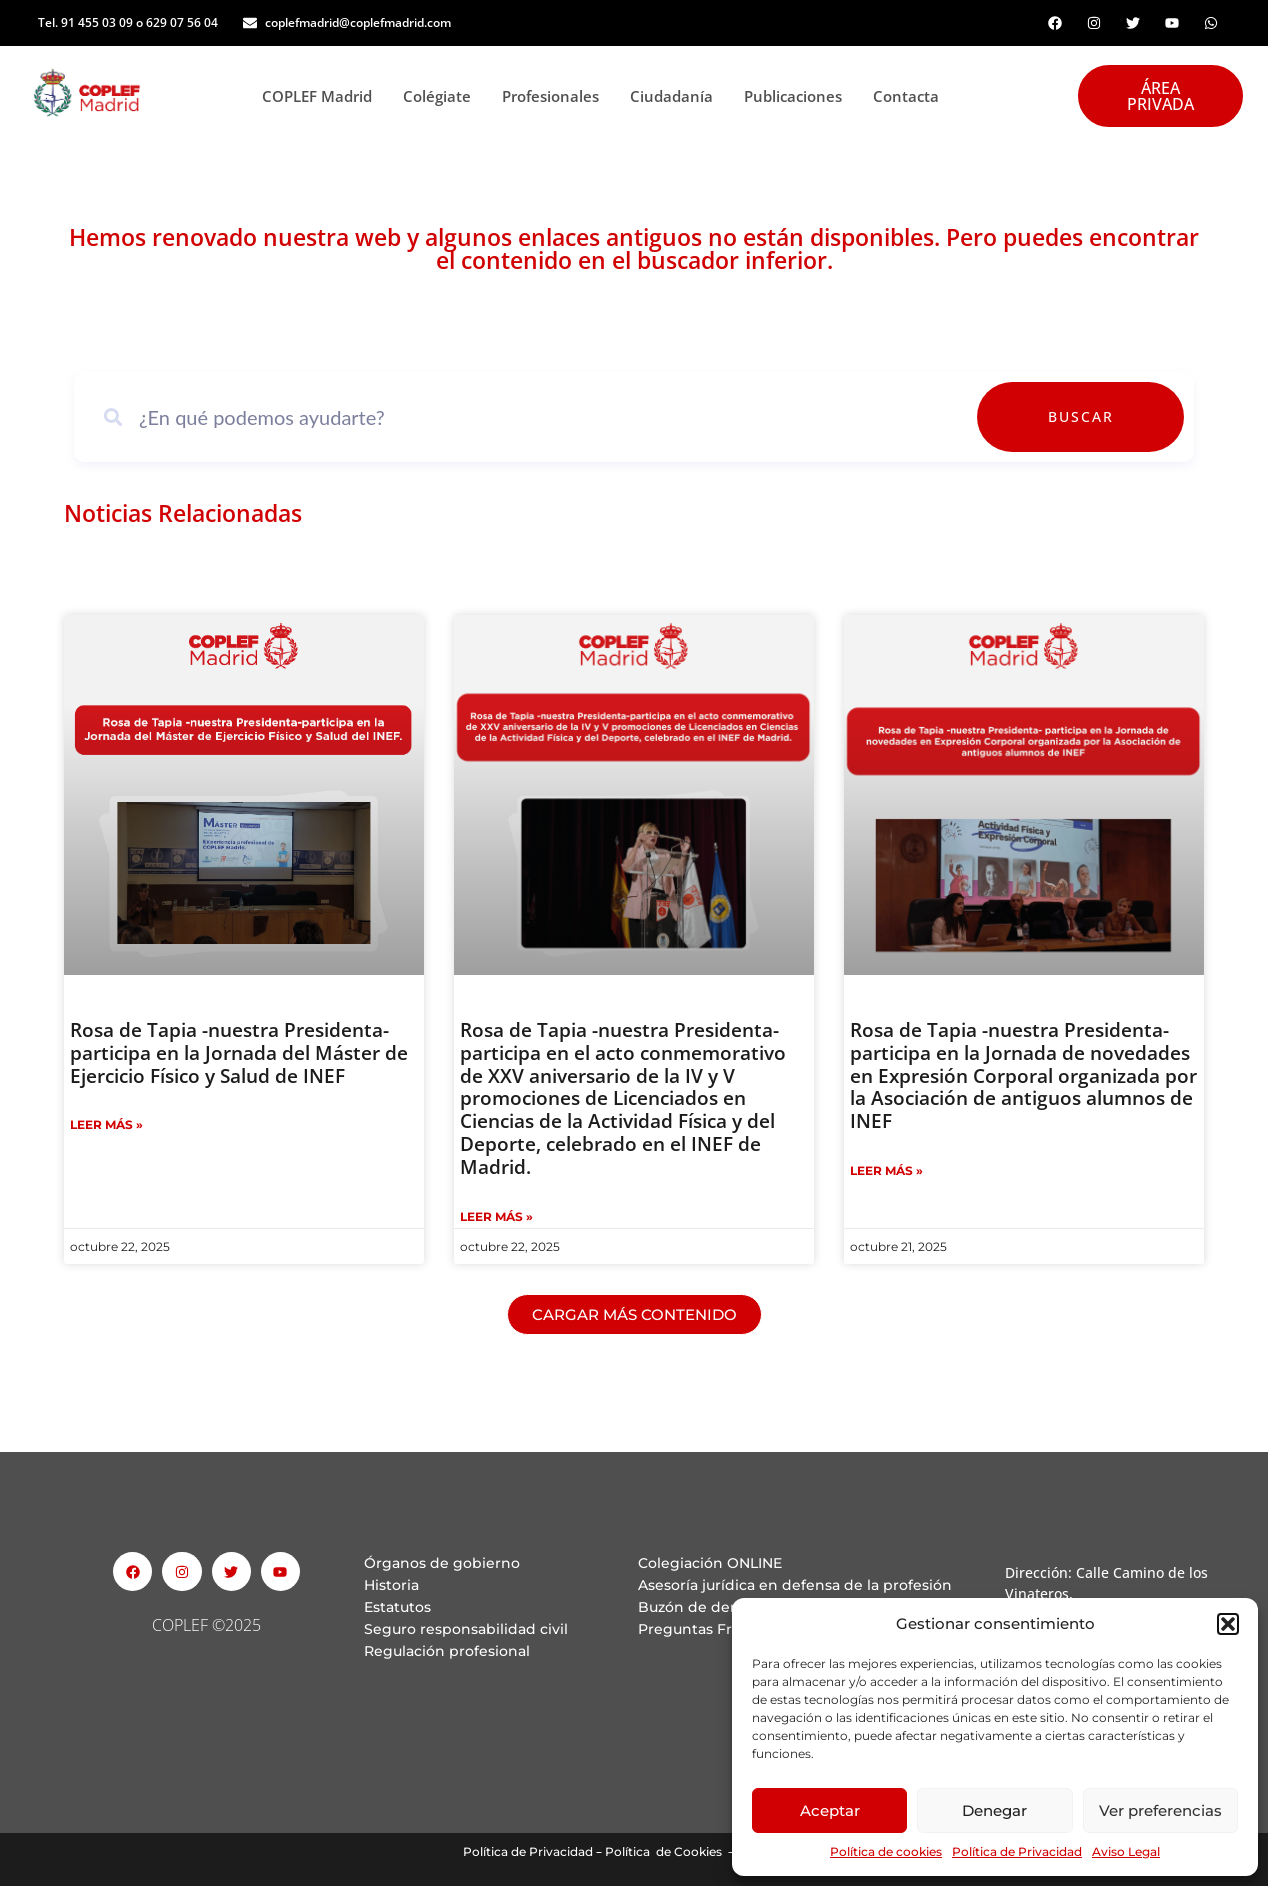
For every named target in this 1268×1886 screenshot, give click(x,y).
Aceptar (830, 1810)
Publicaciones (798, 96)
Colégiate (442, 96)
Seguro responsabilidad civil (466, 1629)
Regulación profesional (447, 1651)
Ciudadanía (677, 96)
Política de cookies (886, 1851)
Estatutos (397, 1607)
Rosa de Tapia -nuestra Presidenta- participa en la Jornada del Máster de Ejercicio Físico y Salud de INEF (239, 1053)
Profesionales (556, 96)
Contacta (906, 96)
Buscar (1126, 416)
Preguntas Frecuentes (718, 1629)
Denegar (994, 1810)
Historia (391, 1585)
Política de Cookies (663, 1851)
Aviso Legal (1126, 1851)
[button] (1228, 1624)
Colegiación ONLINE (710, 1563)
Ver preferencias (1160, 1810)
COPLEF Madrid (322, 96)
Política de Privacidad (1017, 1851)
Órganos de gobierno (442, 1563)
